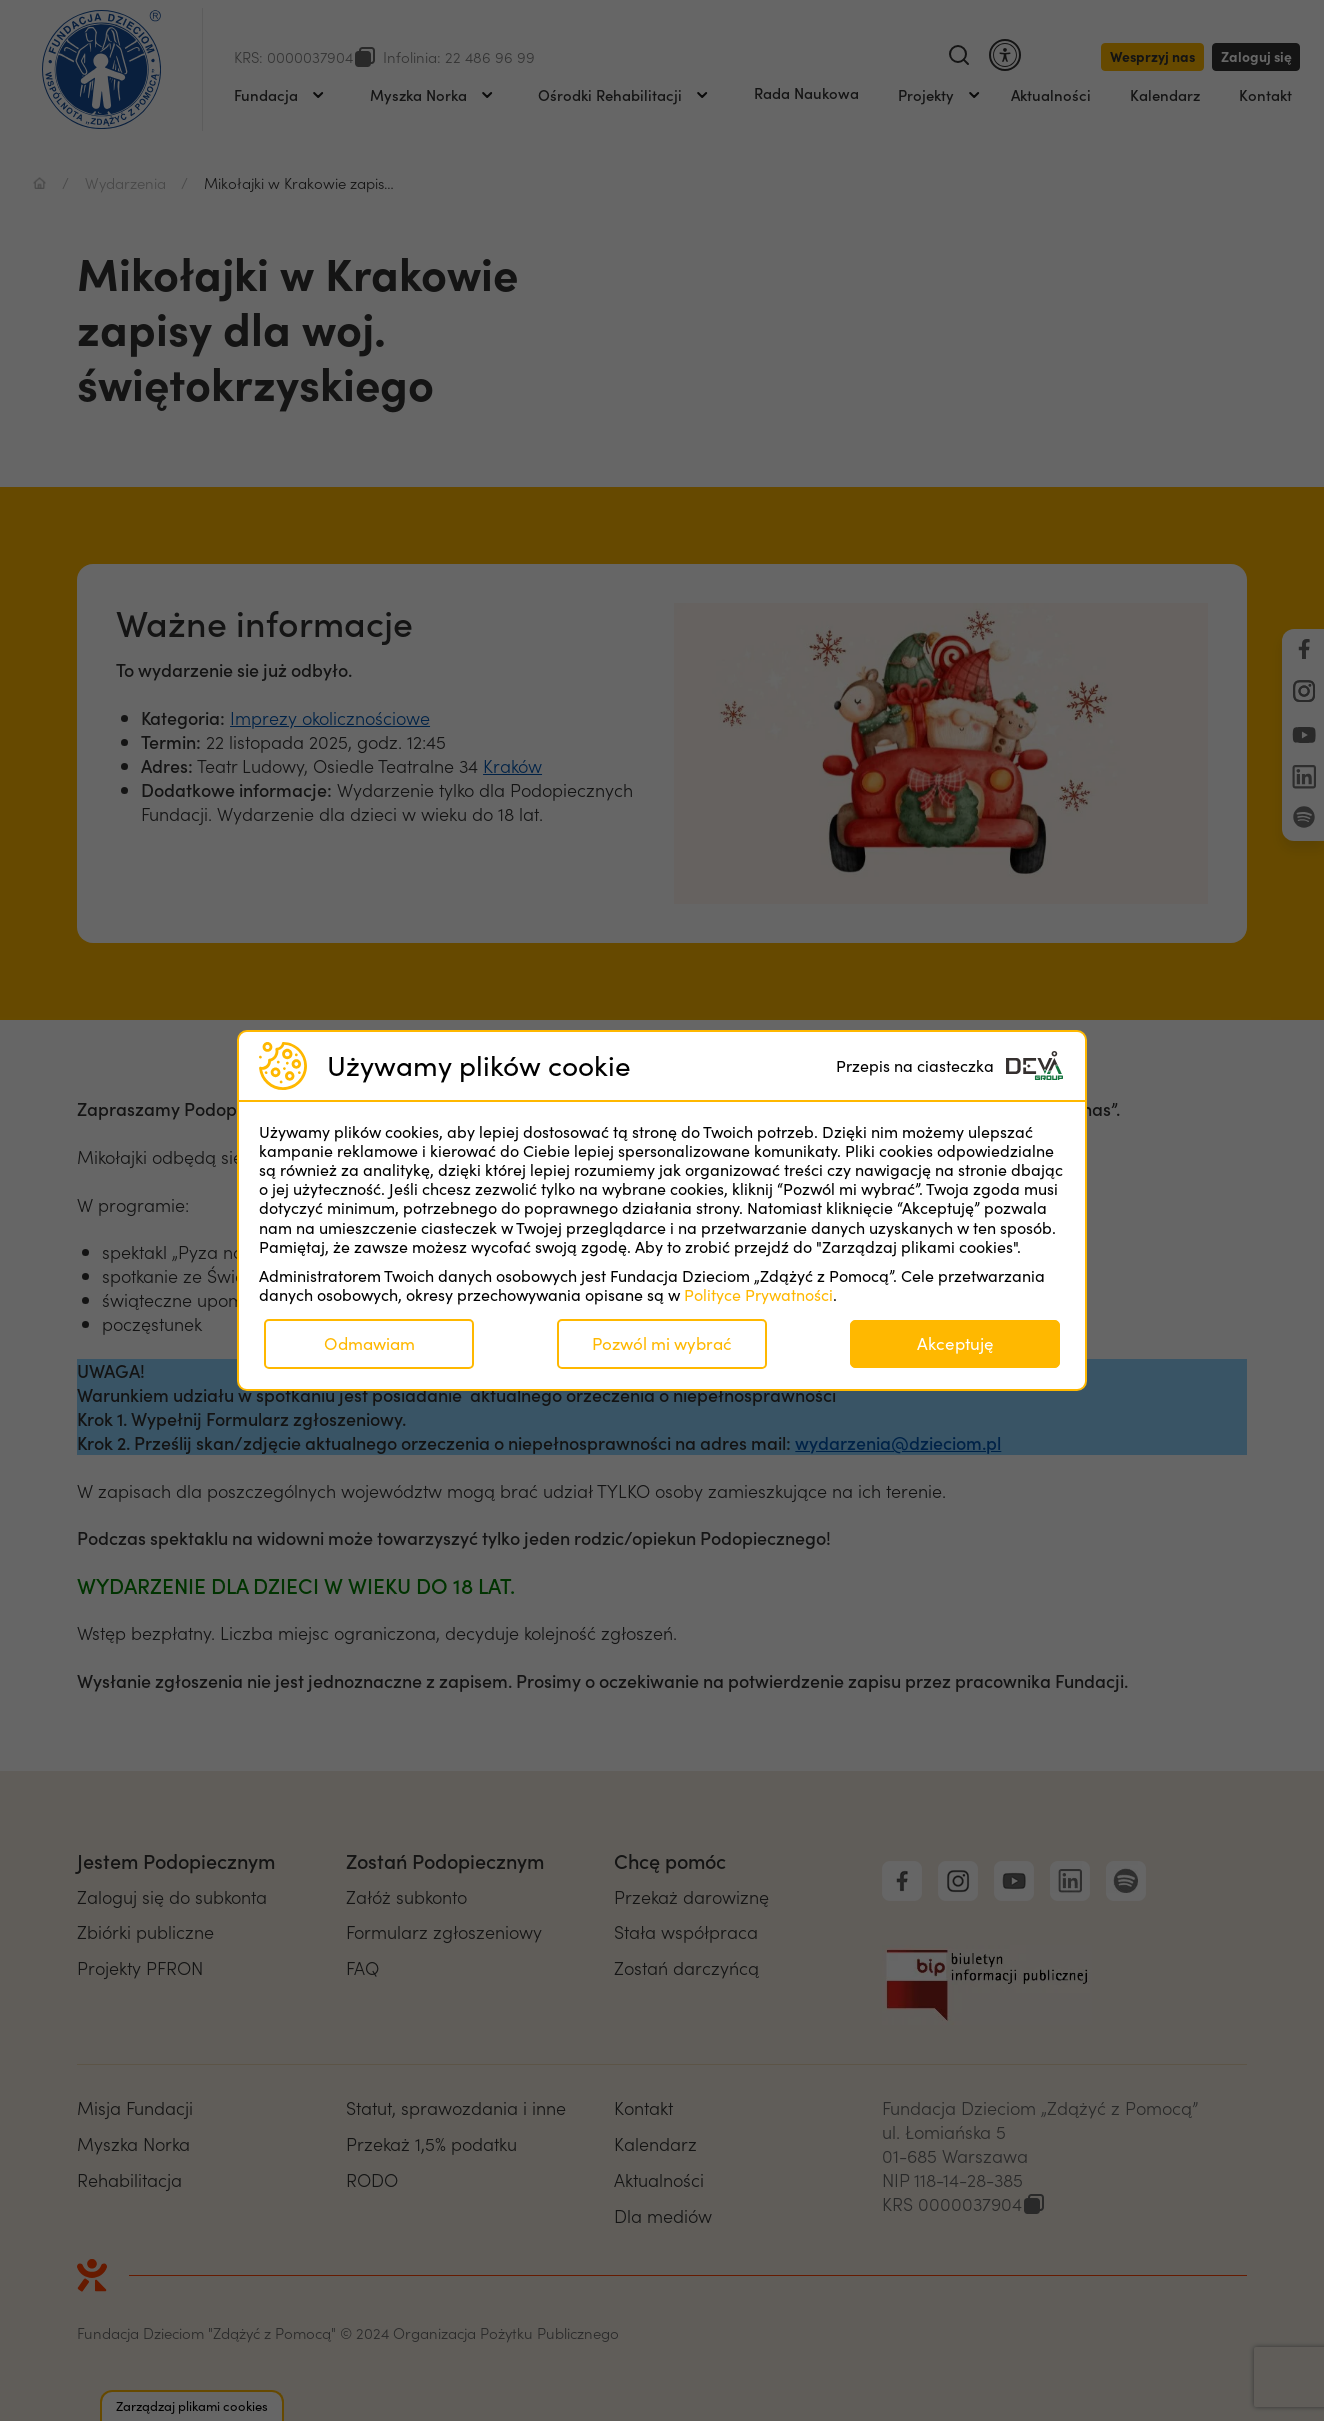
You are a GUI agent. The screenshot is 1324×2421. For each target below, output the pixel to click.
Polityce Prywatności (758, 1294)
